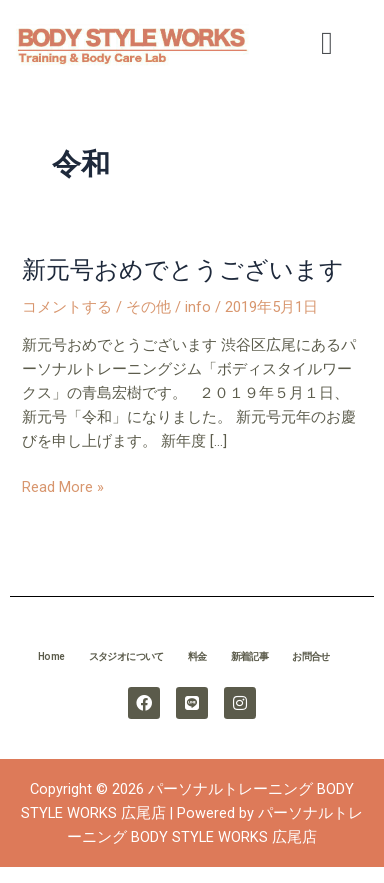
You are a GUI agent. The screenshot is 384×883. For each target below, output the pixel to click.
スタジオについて (126, 656)
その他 (148, 307)
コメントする (67, 307)
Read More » (63, 487)
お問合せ (311, 656)
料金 (197, 656)
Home (51, 656)
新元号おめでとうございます (183, 270)
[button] (327, 43)
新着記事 (250, 656)
